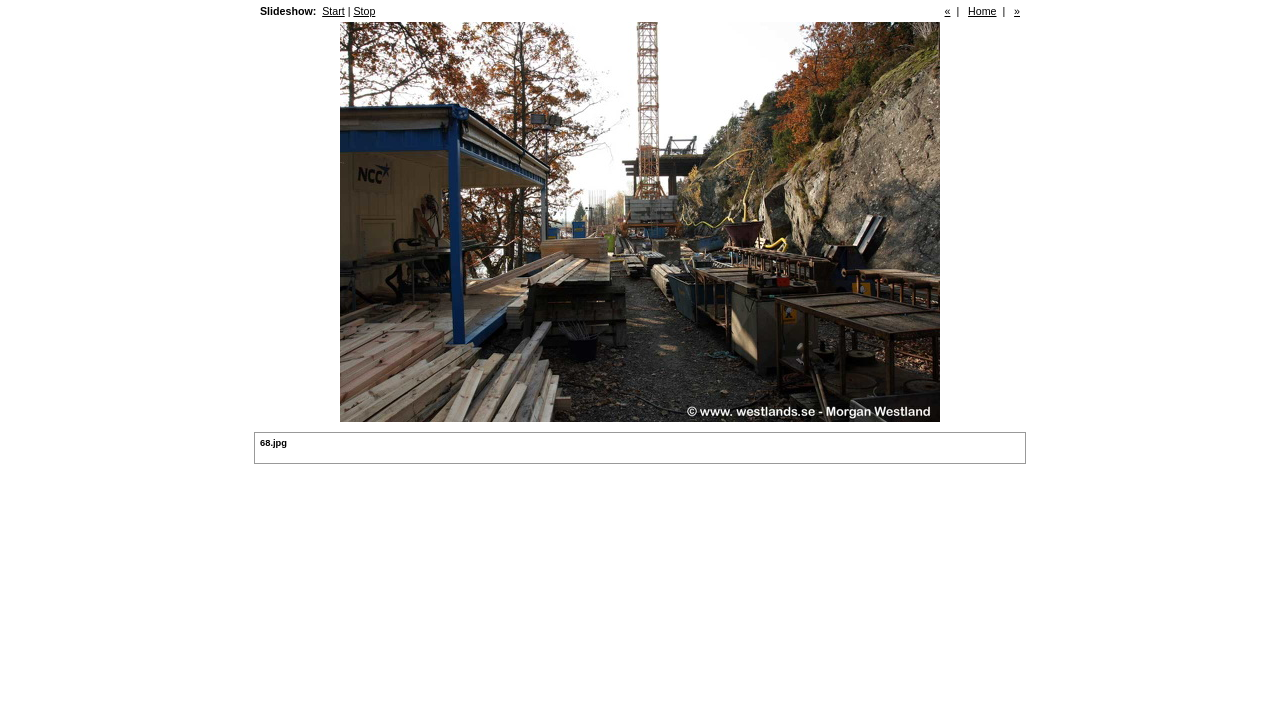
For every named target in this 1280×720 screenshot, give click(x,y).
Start (333, 11)
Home (982, 11)
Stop (364, 11)
